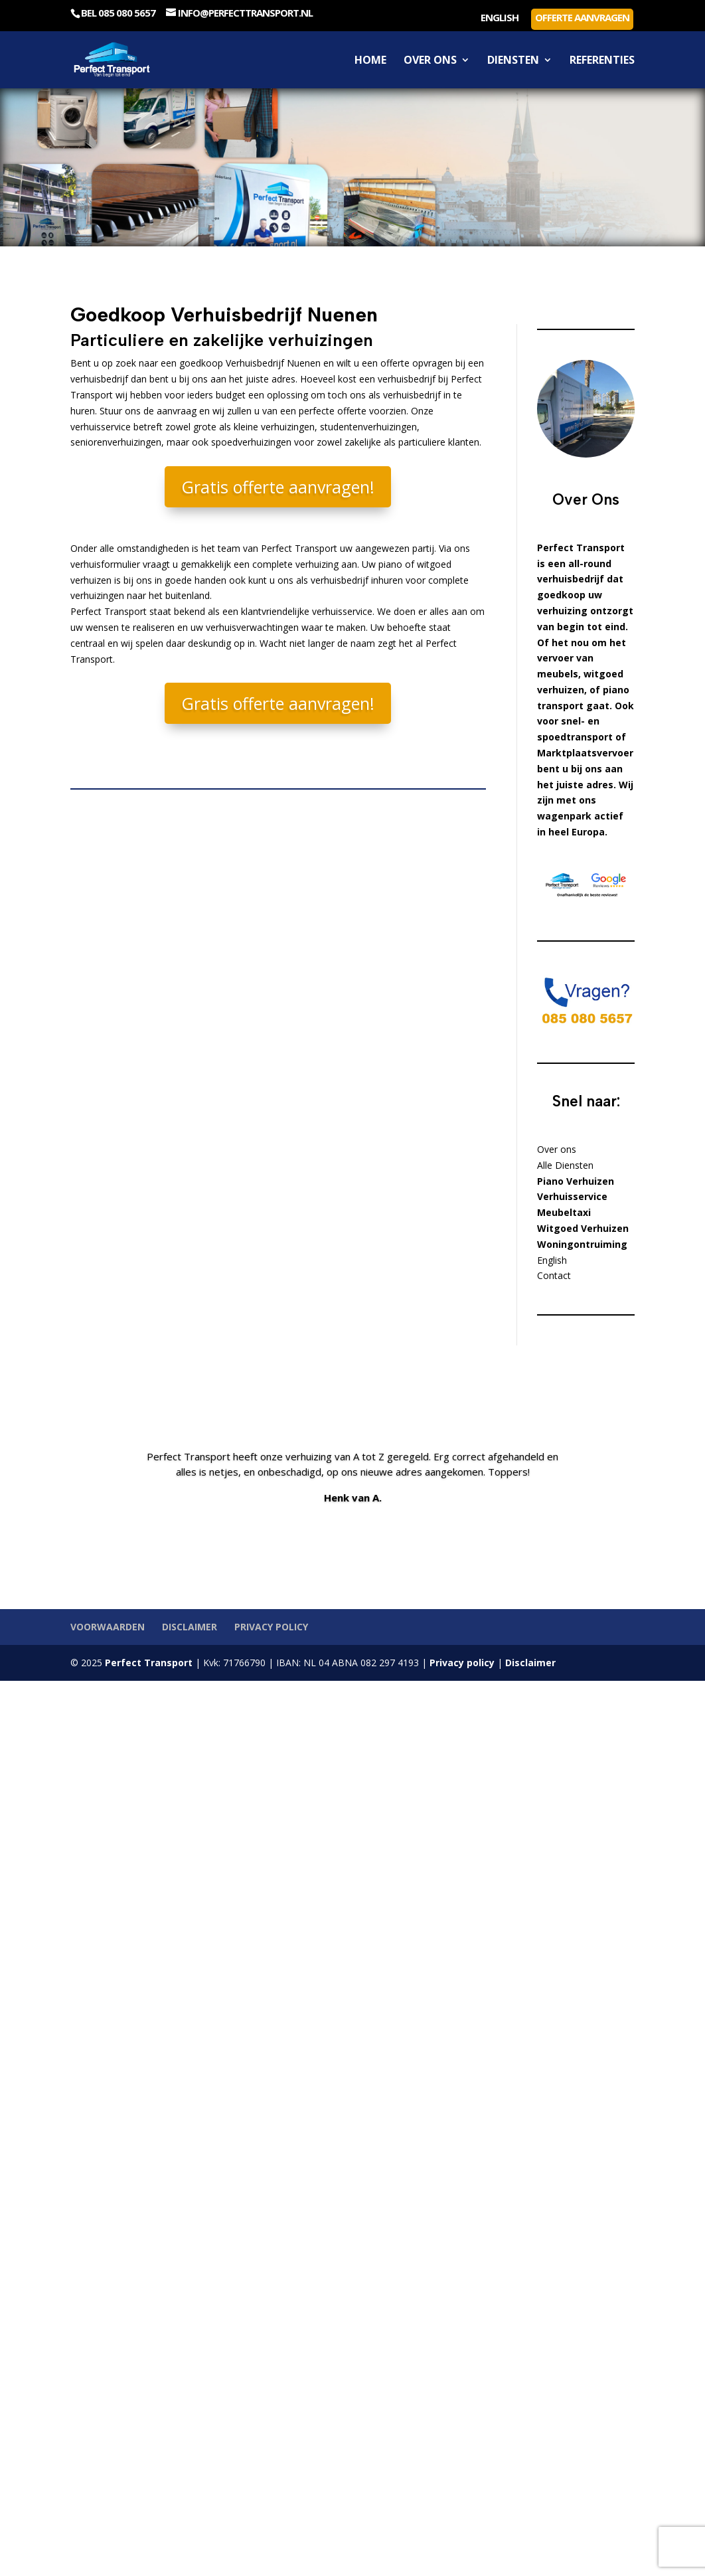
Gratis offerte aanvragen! (277, 486)
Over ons (430, 61)
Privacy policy (271, 1626)
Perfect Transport (147, 1662)
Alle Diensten (565, 1165)
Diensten (513, 61)
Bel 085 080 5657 (118, 12)
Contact (554, 1275)
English (499, 18)
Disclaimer (189, 1626)
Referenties (602, 61)
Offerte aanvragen (582, 17)
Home (370, 61)
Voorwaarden (107, 1626)
